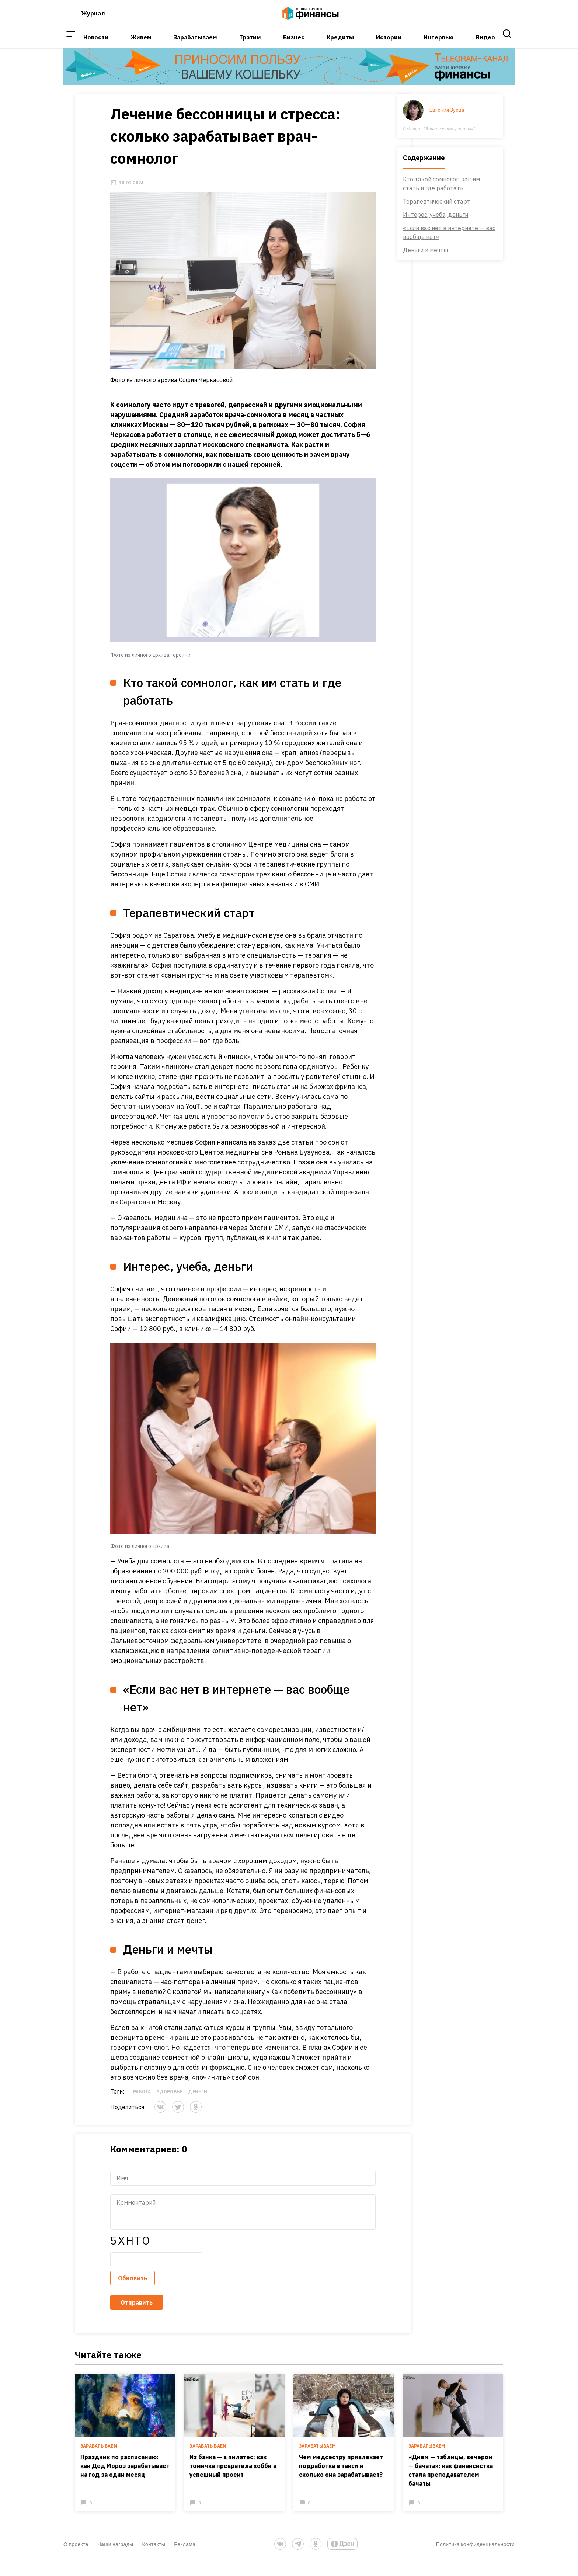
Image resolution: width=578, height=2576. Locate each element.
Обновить (121, 2288)
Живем (141, 45)
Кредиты (340, 45)
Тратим (250, 45)
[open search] (507, 45)
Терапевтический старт (448, 212)
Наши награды (115, 2558)
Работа (130, 2102)
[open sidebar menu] (70, 45)
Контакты (153, 2558)
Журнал (93, 16)
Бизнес (293, 45)
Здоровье (158, 2102)
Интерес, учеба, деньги (447, 225)
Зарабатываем (195, 45)
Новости (95, 45)
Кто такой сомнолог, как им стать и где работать (452, 194)
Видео (485, 45)
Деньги (186, 2102)
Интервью (438, 45)
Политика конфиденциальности (475, 2558)
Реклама (184, 2558)
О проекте (75, 2558)
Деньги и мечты (437, 260)
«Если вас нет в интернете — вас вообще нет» (460, 243)
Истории (388, 45)
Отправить (125, 2312)
